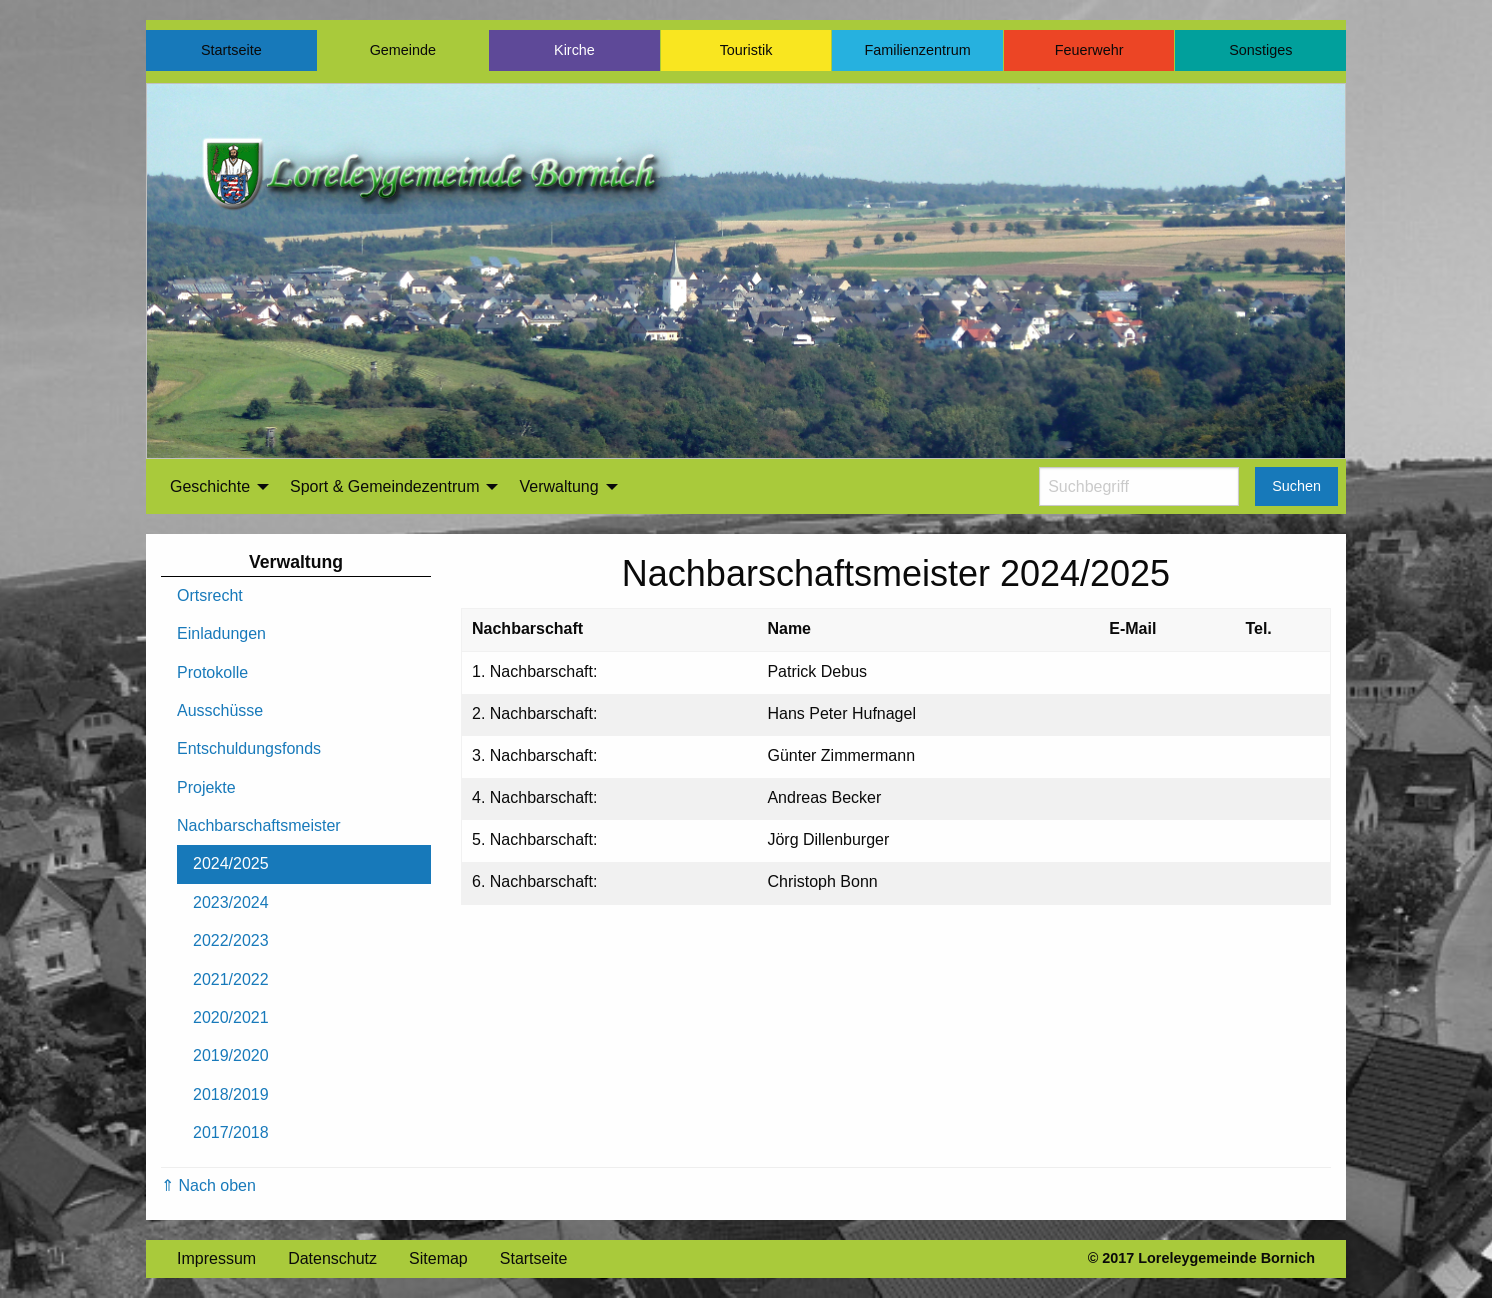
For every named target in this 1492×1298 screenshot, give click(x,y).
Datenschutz (332, 1258)
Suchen (1296, 486)
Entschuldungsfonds (249, 748)
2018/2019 (231, 1094)
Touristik (746, 50)
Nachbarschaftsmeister (259, 825)
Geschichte (210, 486)
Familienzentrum (917, 50)
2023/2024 (231, 902)
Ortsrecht (210, 595)
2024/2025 (231, 863)
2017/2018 (231, 1132)
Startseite (231, 50)
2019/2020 (231, 1055)
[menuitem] (214, 487)
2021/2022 (231, 979)
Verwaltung (558, 486)
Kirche (574, 50)
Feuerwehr (1089, 50)
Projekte (206, 787)
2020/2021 (231, 1017)
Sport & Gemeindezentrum (384, 486)
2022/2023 (231, 940)
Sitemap (438, 1258)
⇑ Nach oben (208, 1185)
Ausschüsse (220, 710)
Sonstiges (1260, 50)
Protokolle (212, 672)
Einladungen (221, 633)
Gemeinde (403, 50)
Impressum (216, 1258)
